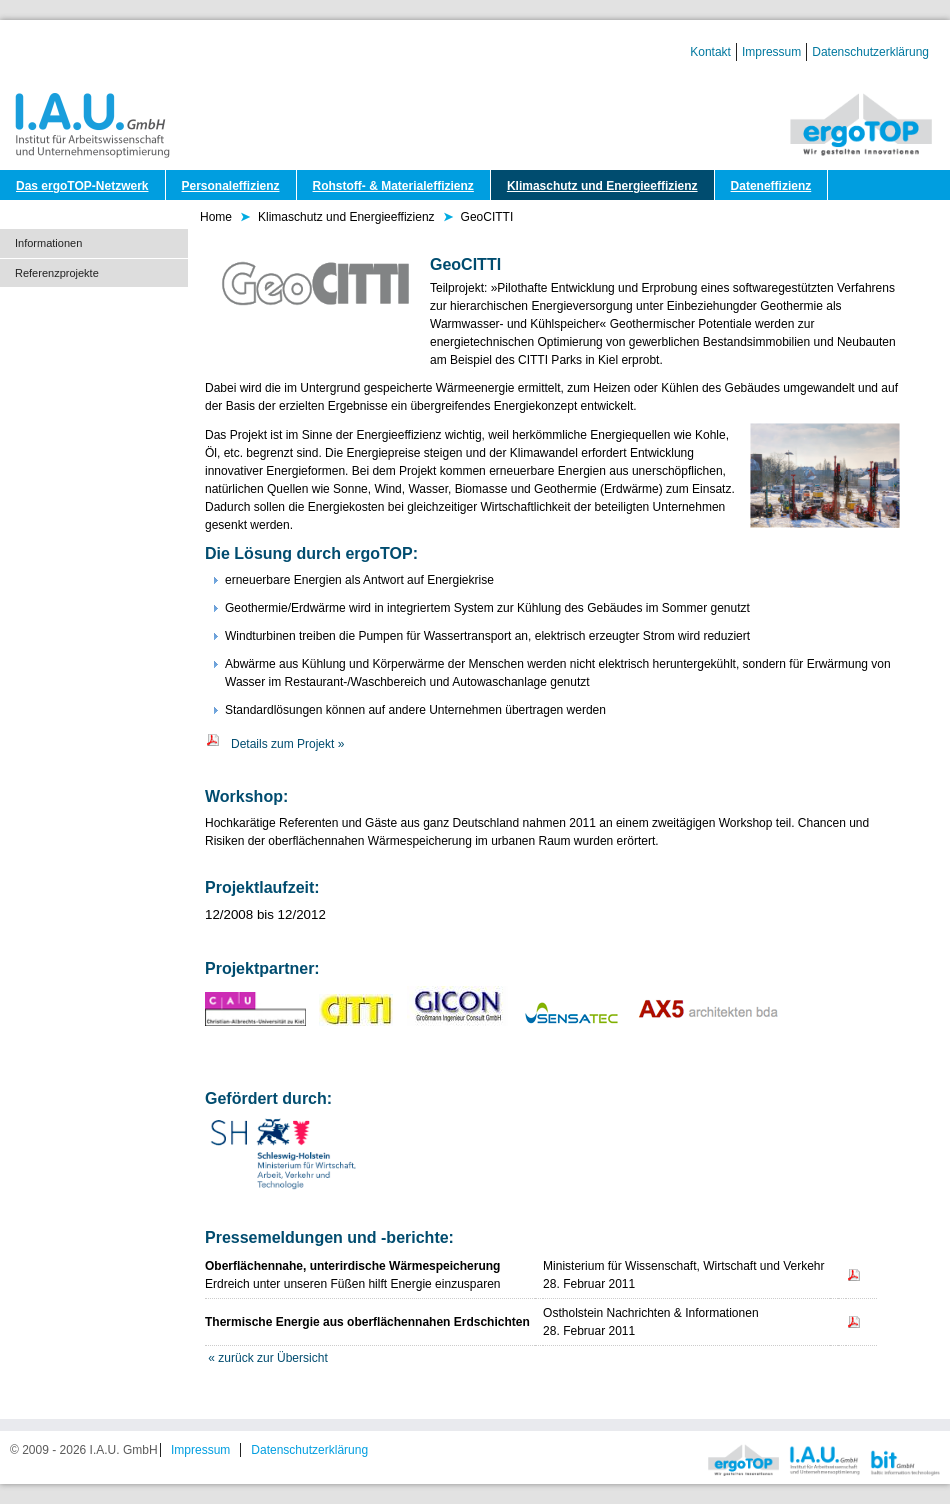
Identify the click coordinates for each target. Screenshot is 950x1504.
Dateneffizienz (771, 186)
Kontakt (710, 52)
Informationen (48, 243)
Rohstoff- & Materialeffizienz (393, 186)
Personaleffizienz (231, 186)
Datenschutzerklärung (870, 52)
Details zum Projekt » (274, 744)
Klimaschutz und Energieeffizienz (602, 186)
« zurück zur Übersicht (267, 1358)
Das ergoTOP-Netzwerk (82, 186)
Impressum (771, 52)
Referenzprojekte (57, 273)
